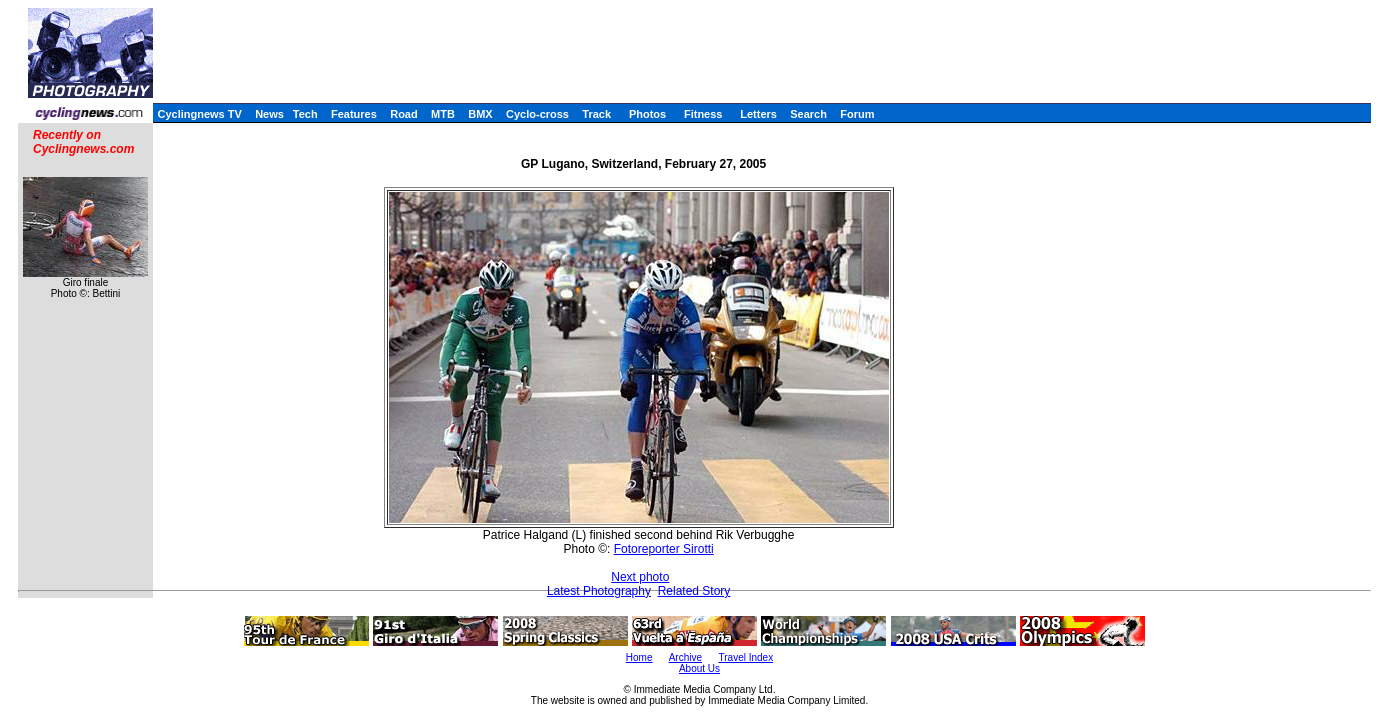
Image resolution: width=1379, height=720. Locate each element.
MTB (443, 114)
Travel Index (746, 657)
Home (639, 657)
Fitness (703, 114)
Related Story (694, 591)
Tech (305, 114)
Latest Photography (599, 591)
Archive (685, 657)
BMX (480, 114)
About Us (699, 668)
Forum (857, 114)
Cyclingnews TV (199, 114)
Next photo (640, 577)
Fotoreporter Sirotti (664, 549)
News (269, 114)
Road (404, 114)
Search (808, 114)
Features (354, 114)
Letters (758, 114)
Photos (647, 114)
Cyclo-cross (537, 114)
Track (596, 114)
